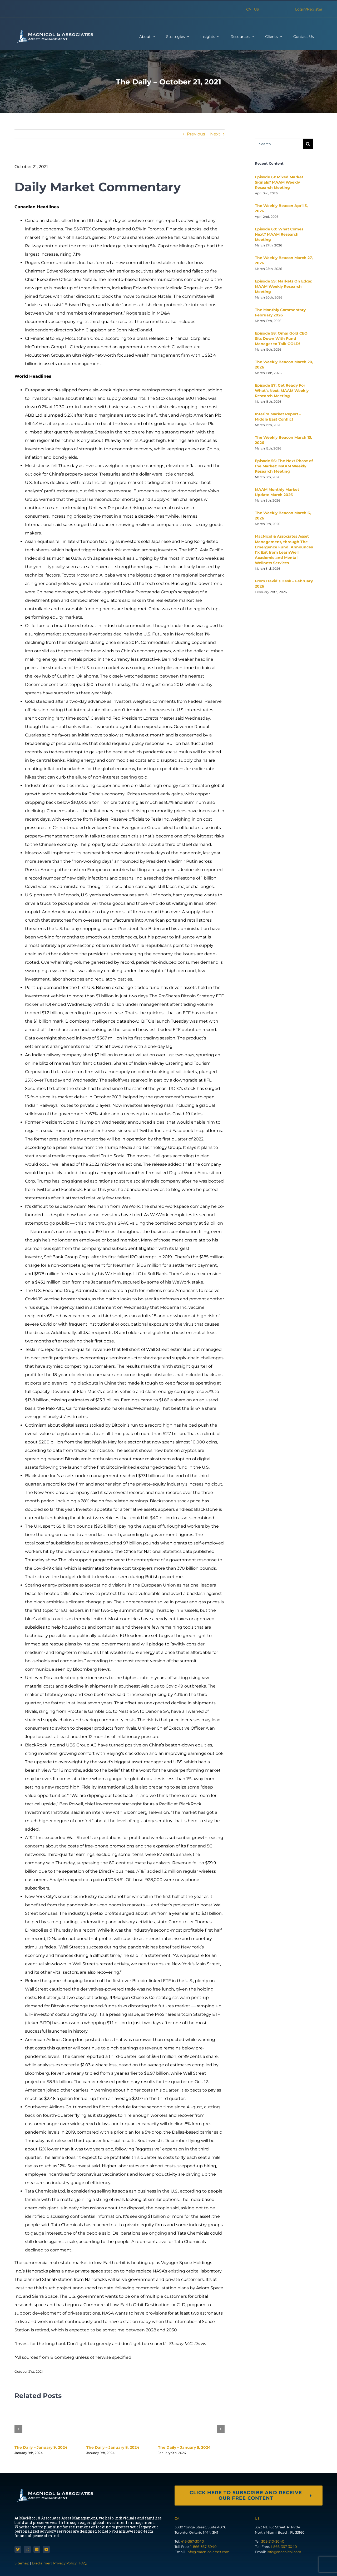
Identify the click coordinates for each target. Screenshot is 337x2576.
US (256, 9)
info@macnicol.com (284, 2552)
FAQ (83, 2563)
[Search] (308, 144)
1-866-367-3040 (203, 2546)
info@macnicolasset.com (208, 2552)
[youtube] (46, 2549)
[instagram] (27, 2549)
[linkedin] (36, 2549)
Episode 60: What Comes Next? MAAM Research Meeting (279, 234)
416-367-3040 (192, 2541)
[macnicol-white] (53, 31)
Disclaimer (41, 2563)
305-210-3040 (272, 2541)
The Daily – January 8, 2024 (112, 2447)
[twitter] (17, 2549)
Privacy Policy (65, 2563)
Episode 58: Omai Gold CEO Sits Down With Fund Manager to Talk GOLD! (281, 338)
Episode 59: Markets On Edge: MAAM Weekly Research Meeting (283, 286)
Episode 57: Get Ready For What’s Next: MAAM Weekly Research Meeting (282, 390)
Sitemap (22, 2563)
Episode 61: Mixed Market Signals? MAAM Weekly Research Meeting (279, 182)
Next (215, 134)
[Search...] (279, 144)
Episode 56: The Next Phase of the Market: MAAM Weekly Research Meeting (284, 466)
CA (248, 9)
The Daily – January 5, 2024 (184, 2447)
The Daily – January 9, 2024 (40, 2447)
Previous (196, 134)
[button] (18, 2429)
